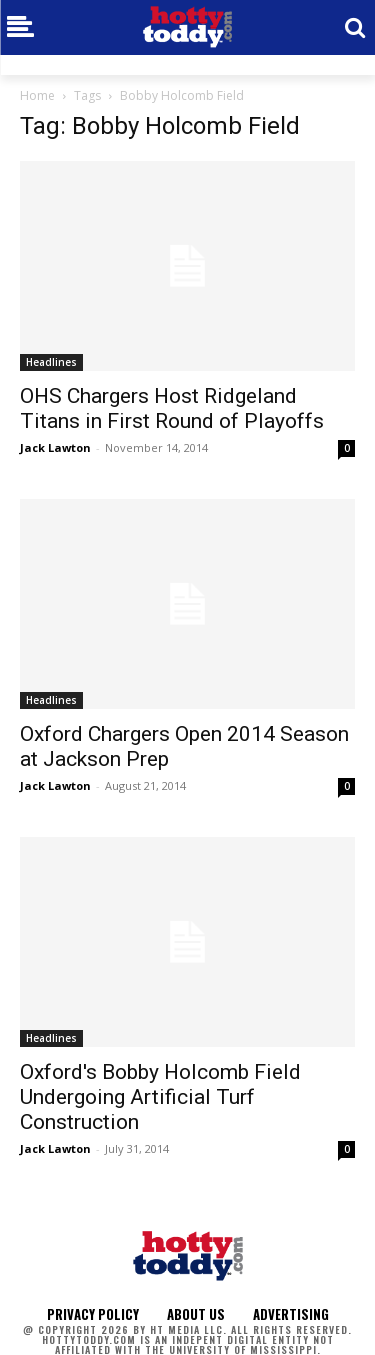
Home (37, 95)
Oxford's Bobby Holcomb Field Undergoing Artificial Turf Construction (160, 1097)
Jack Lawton (55, 447)
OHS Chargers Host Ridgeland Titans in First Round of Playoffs (172, 408)
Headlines (51, 362)
